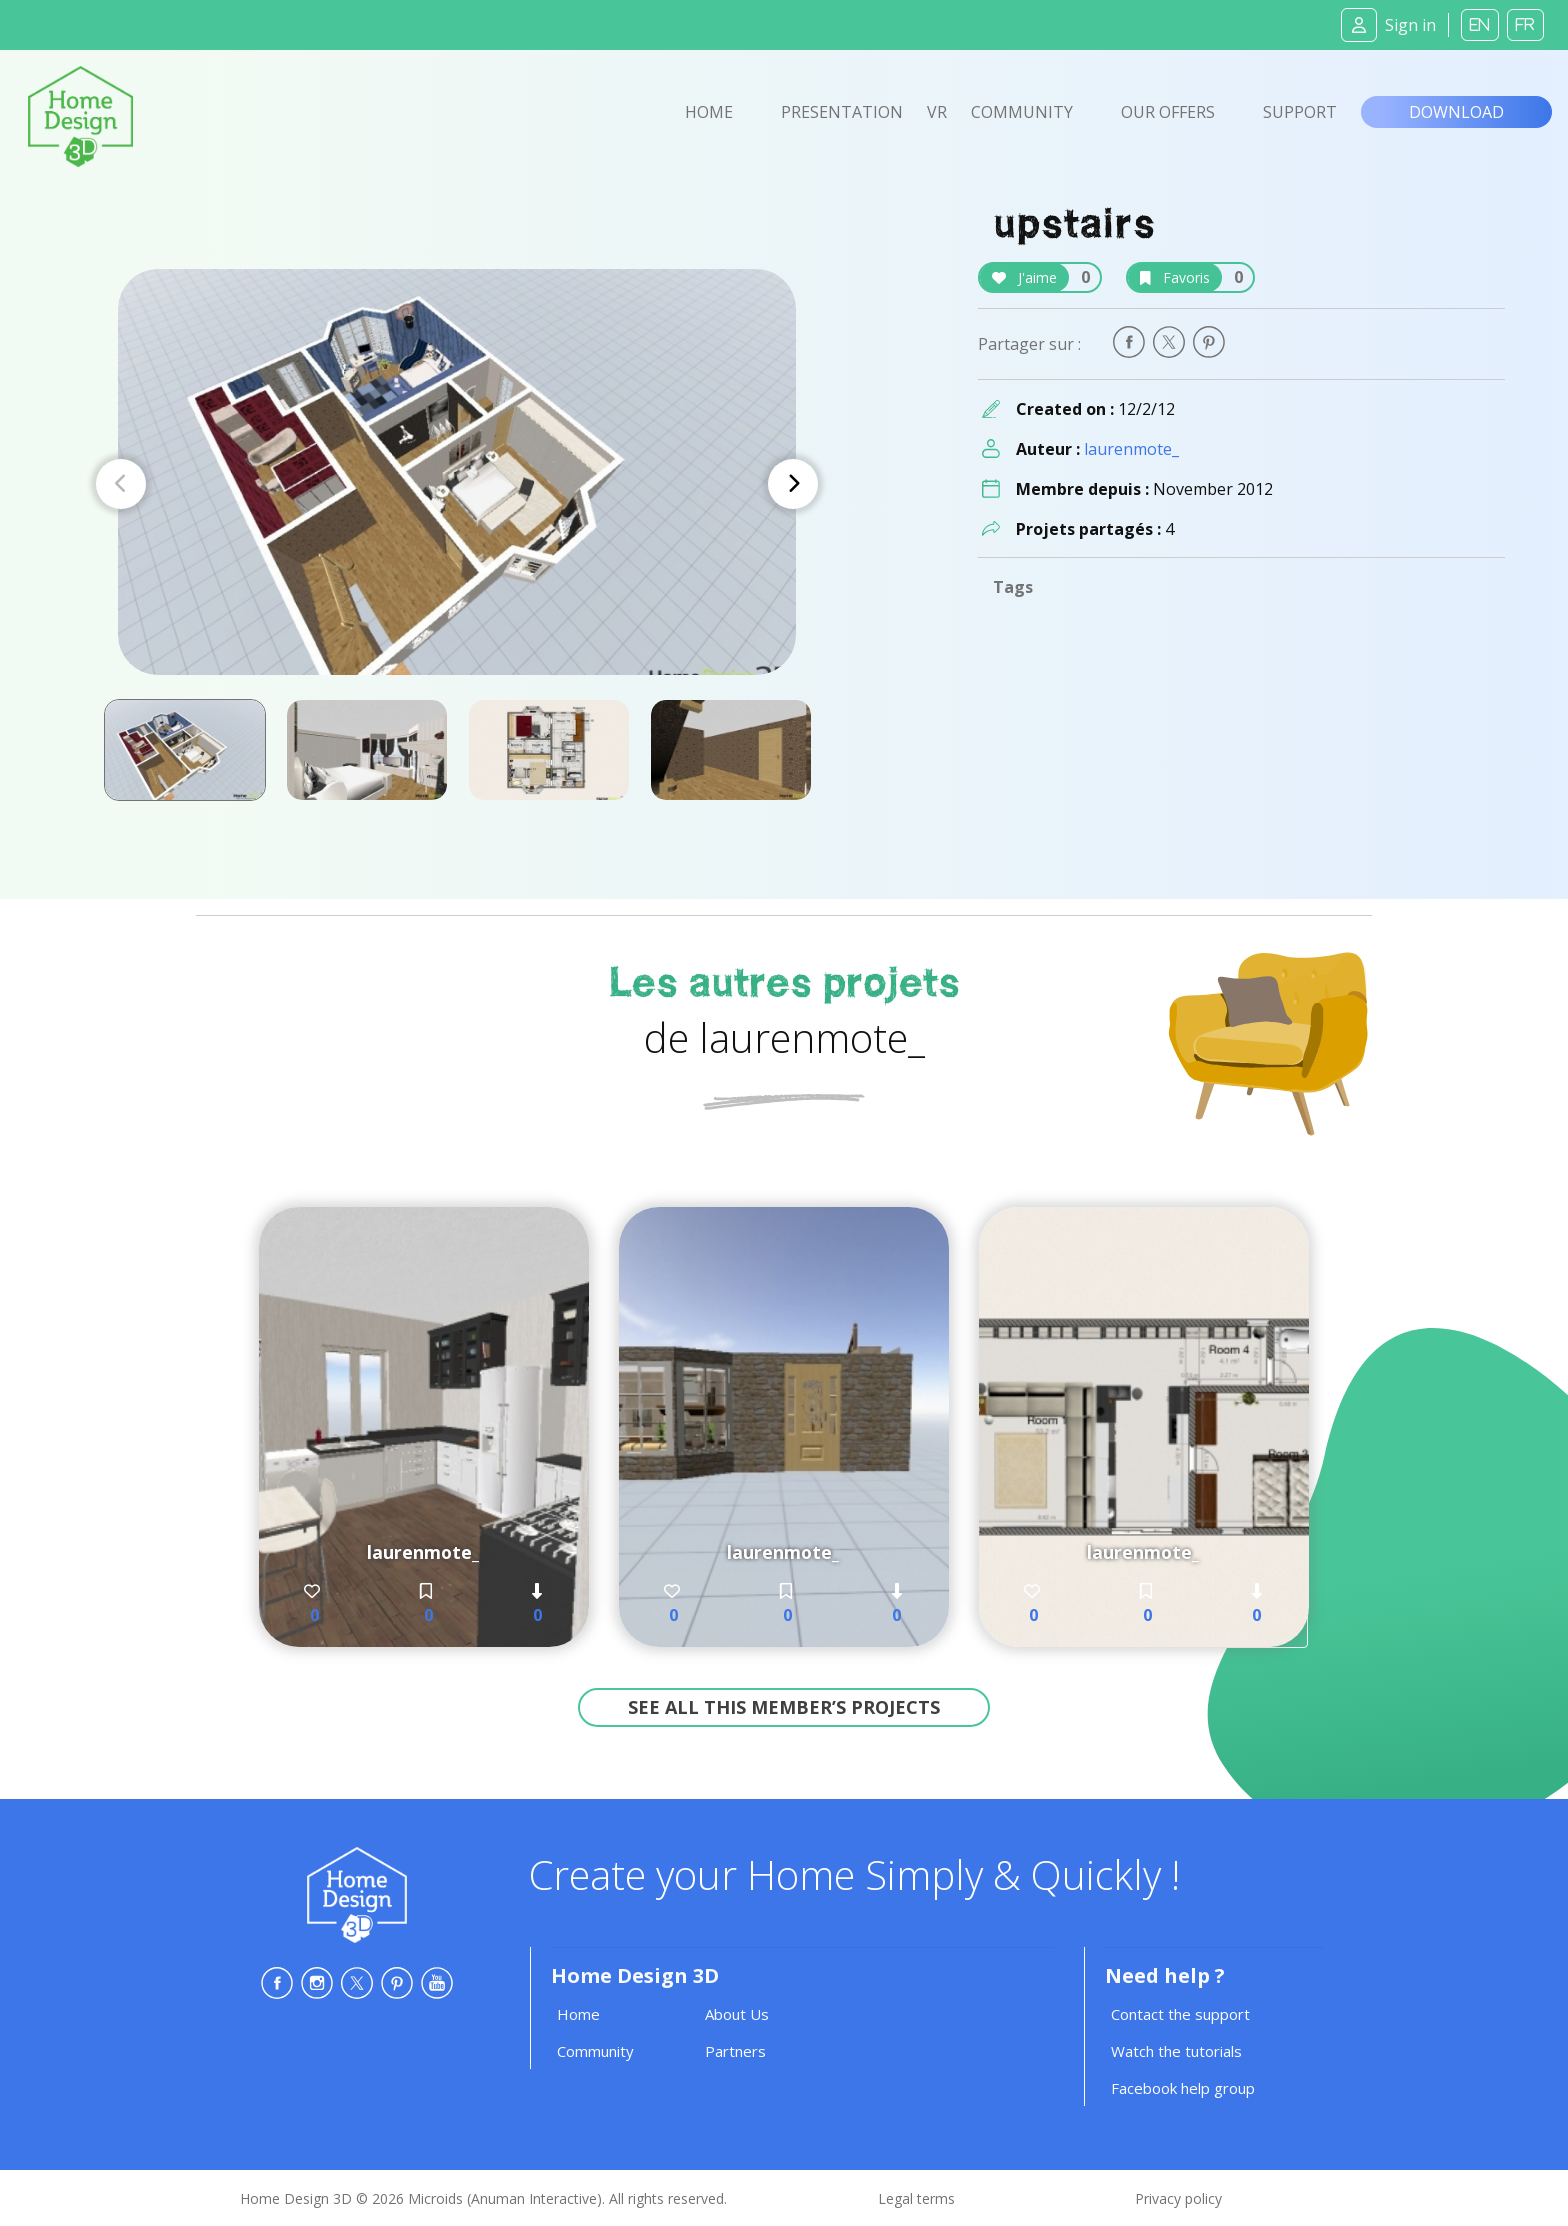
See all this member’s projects (784, 1707)
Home (709, 112)
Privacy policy (1178, 2198)
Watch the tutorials (1176, 2051)
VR (937, 112)
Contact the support (1180, 2014)
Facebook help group (1183, 2088)
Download (1456, 112)
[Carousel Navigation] (457, 484)
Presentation (842, 112)
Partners (735, 2051)
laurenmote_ (1131, 449)
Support (1300, 112)
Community (1022, 112)
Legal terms (916, 2198)
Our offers (1168, 112)
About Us (737, 2014)
